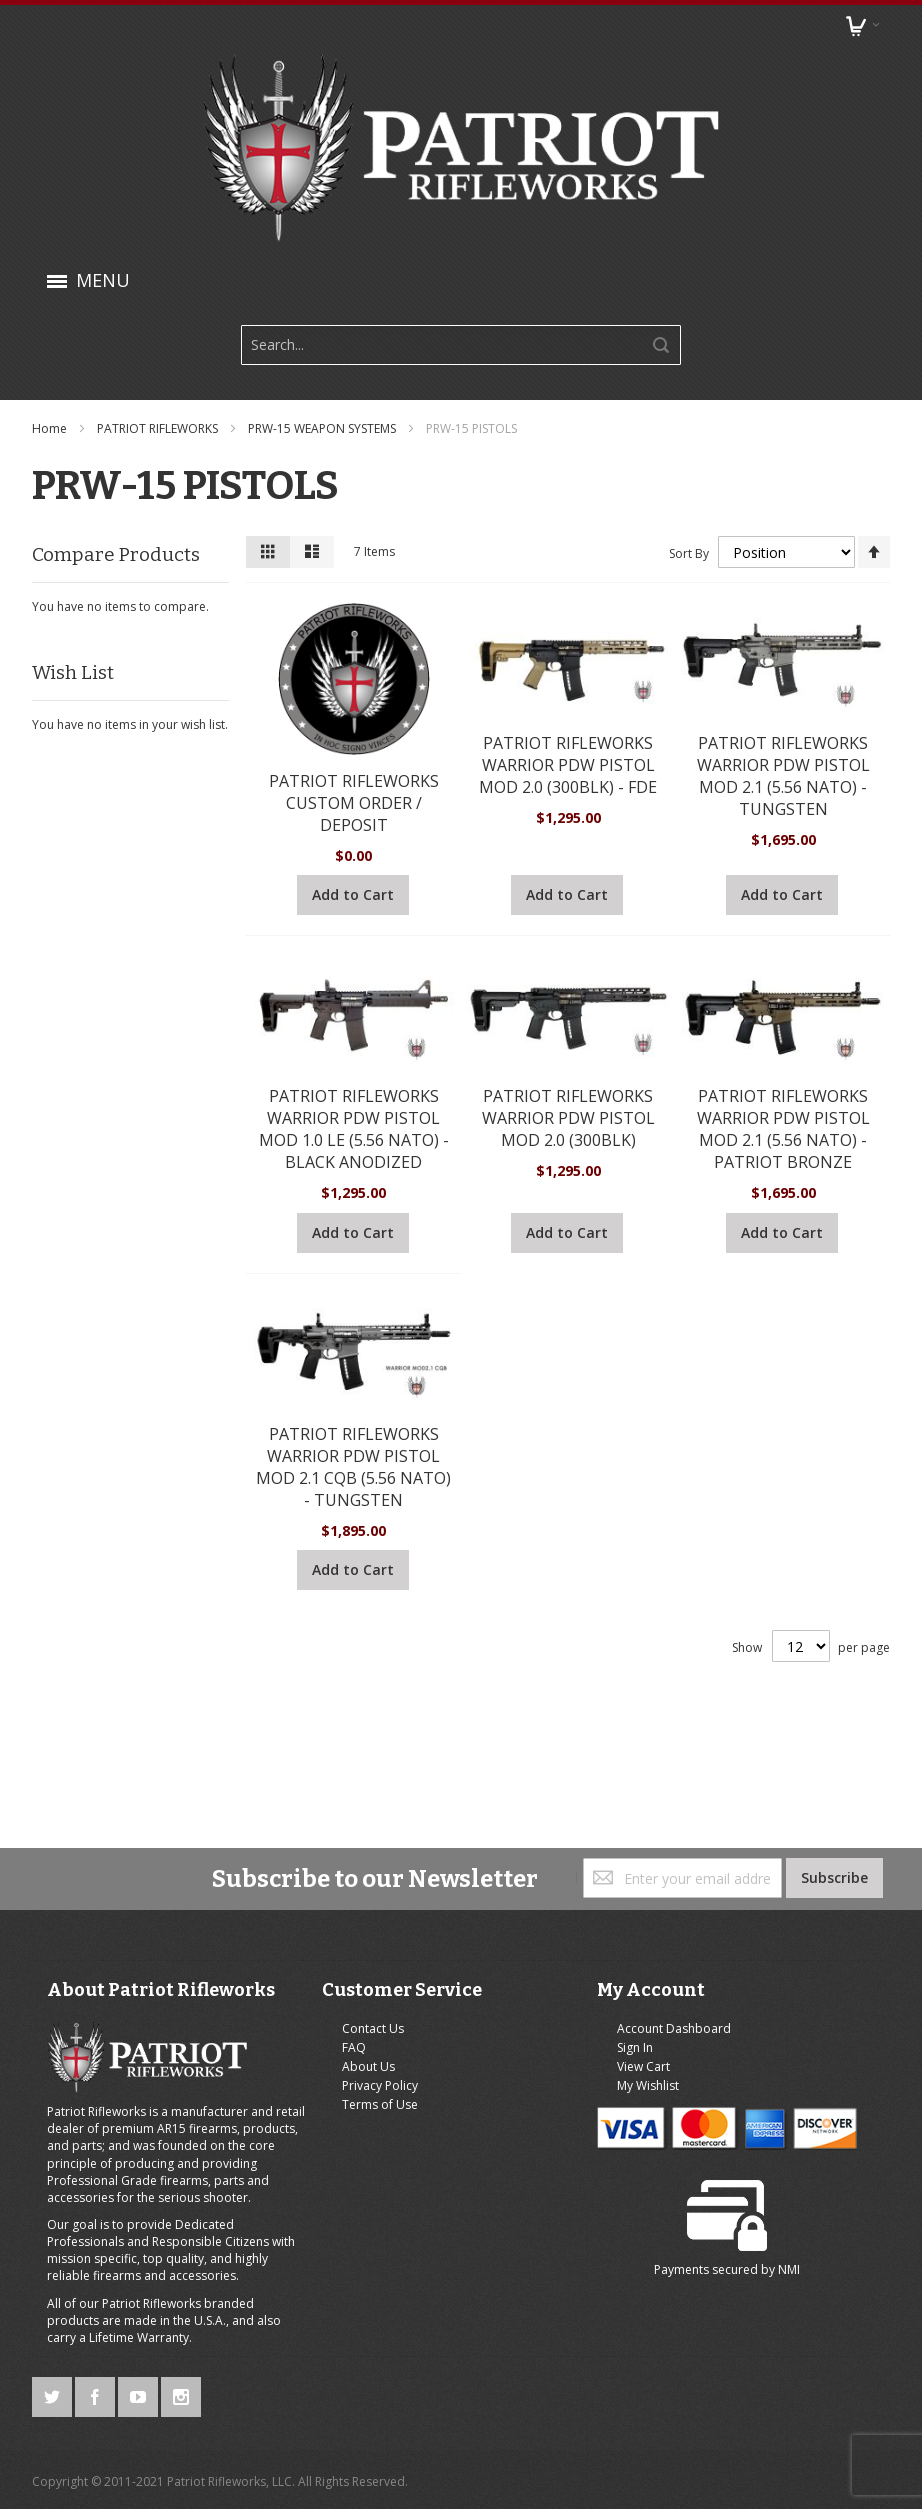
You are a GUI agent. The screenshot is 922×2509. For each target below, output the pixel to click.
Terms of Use (318, 1996)
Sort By (687, 552)
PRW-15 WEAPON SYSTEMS (324, 428)
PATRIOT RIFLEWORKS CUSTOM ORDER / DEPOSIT (354, 802)
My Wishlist (520, 1977)
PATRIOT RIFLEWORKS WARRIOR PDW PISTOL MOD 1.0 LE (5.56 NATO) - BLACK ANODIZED (354, 1128)
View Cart (515, 1958)
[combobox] (461, 345)
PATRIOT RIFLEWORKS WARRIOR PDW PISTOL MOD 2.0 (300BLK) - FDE (568, 764)
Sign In (507, 1939)
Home (52, 428)
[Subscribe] (833, 1770)
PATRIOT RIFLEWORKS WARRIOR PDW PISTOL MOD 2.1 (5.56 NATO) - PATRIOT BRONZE (781, 1128)
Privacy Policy (318, 1977)
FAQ (292, 1939)
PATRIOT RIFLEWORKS (160, 428)
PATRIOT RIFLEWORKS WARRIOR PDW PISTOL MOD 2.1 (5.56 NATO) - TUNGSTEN (781, 775)
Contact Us (311, 1919)
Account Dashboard (546, 1919)
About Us (306, 1958)
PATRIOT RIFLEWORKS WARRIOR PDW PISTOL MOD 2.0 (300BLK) (567, 1117)
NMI (837, 2014)
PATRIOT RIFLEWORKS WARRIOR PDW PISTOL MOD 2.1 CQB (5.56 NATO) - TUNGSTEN (354, 1465)
